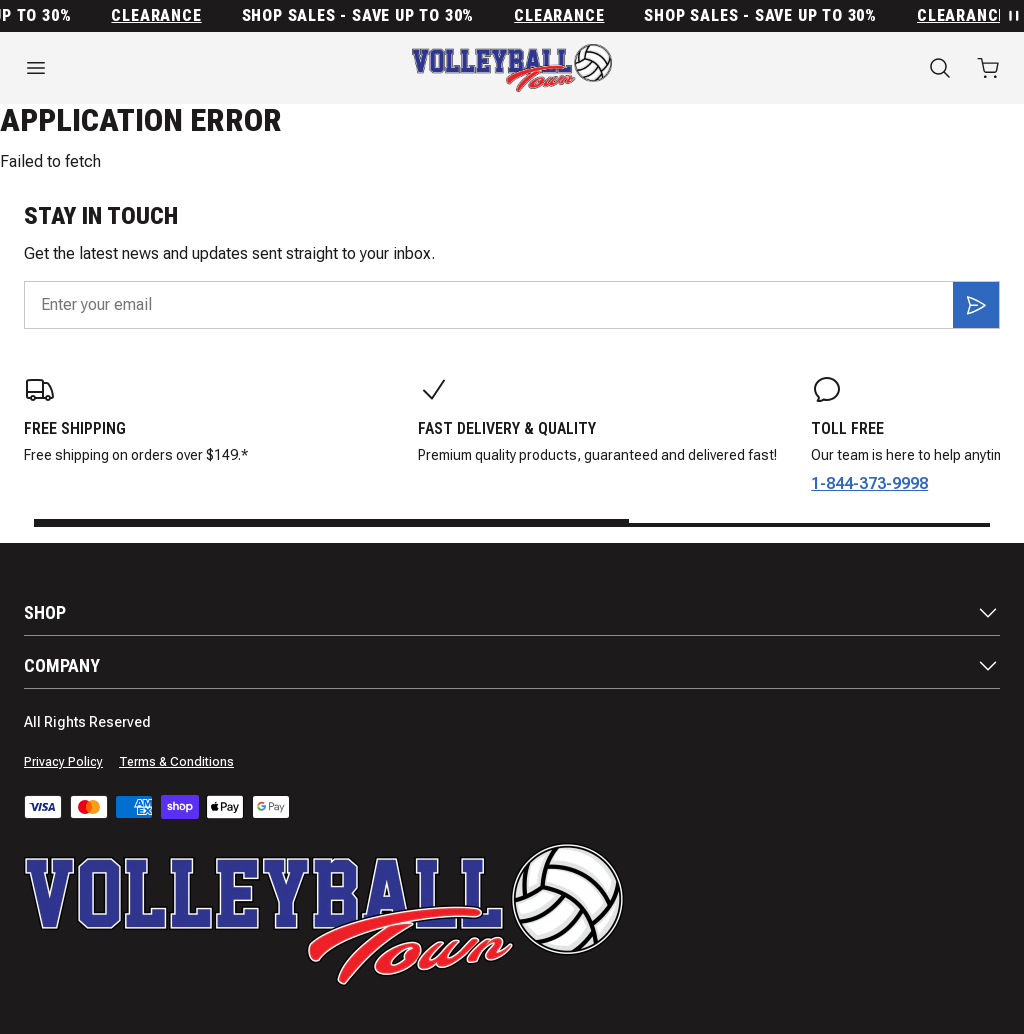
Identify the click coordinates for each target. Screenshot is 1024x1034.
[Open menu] (170, 68)
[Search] (940, 68)
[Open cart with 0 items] (988, 68)
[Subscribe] (976, 305)
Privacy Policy (63, 762)
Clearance (161, 16)
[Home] (512, 68)
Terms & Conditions (176, 762)
